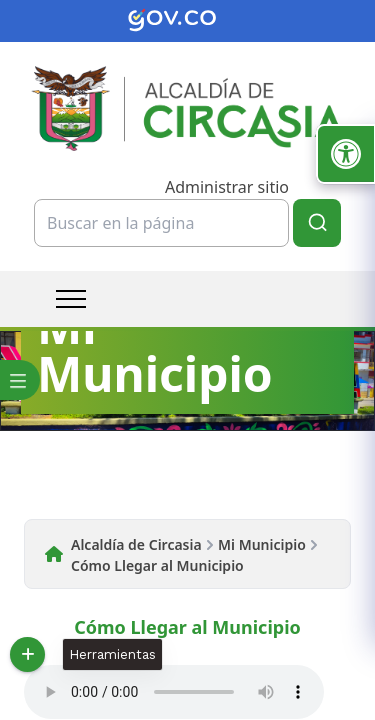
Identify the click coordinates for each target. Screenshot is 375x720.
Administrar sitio (227, 187)
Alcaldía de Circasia (136, 544)
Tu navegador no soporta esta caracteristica (174, 692)
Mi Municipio (262, 544)
